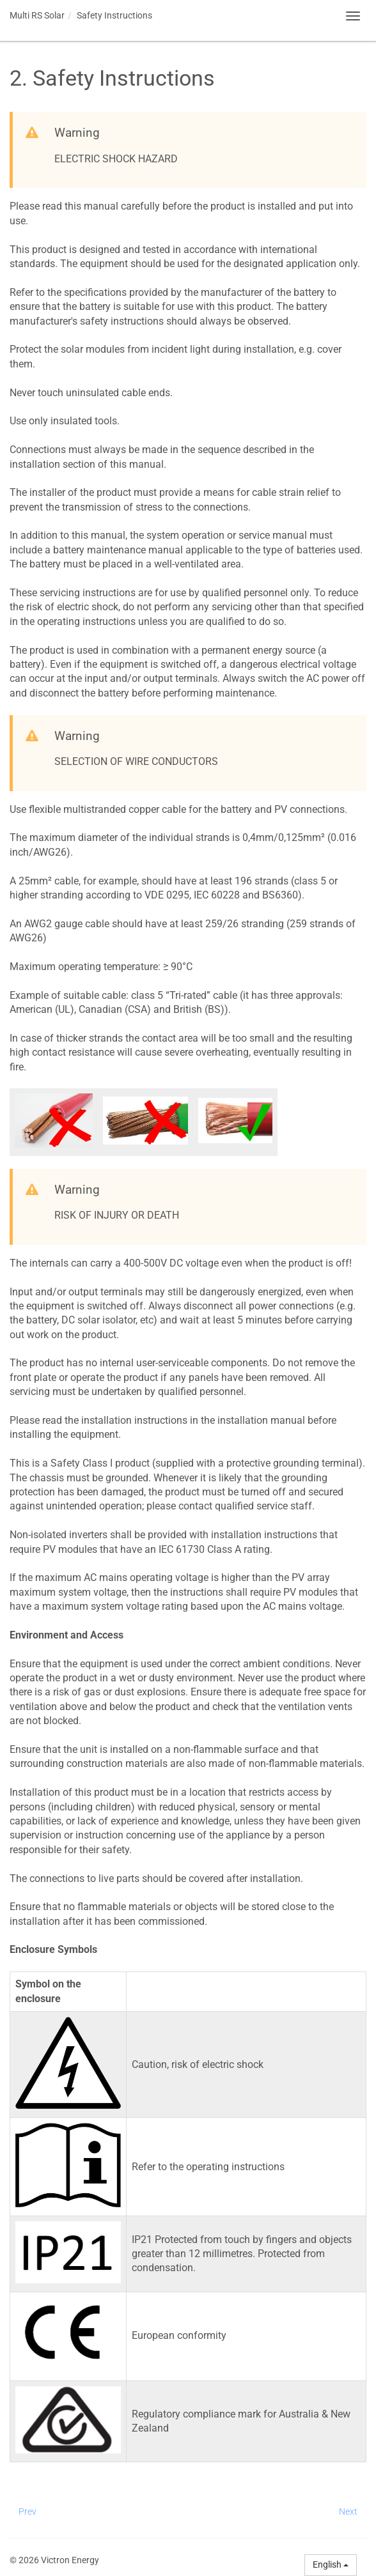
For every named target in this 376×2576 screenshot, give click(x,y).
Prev (27, 2511)
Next (348, 2511)
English (331, 2564)
